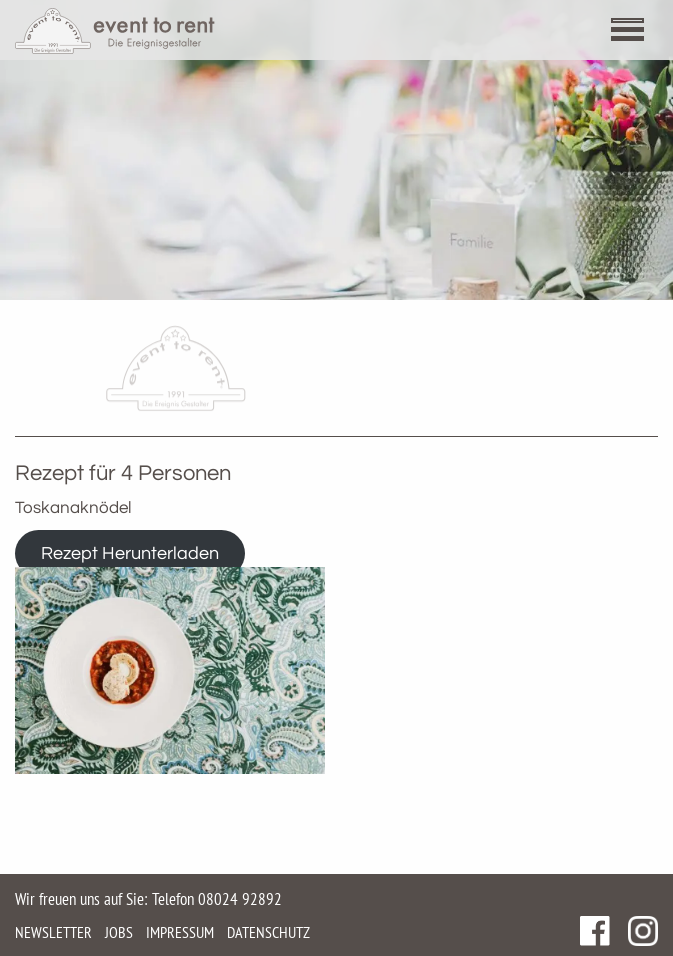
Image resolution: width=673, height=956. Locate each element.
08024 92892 (240, 899)
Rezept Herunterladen (130, 553)
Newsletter (53, 932)
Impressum (180, 932)
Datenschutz (268, 932)
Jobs (119, 932)
